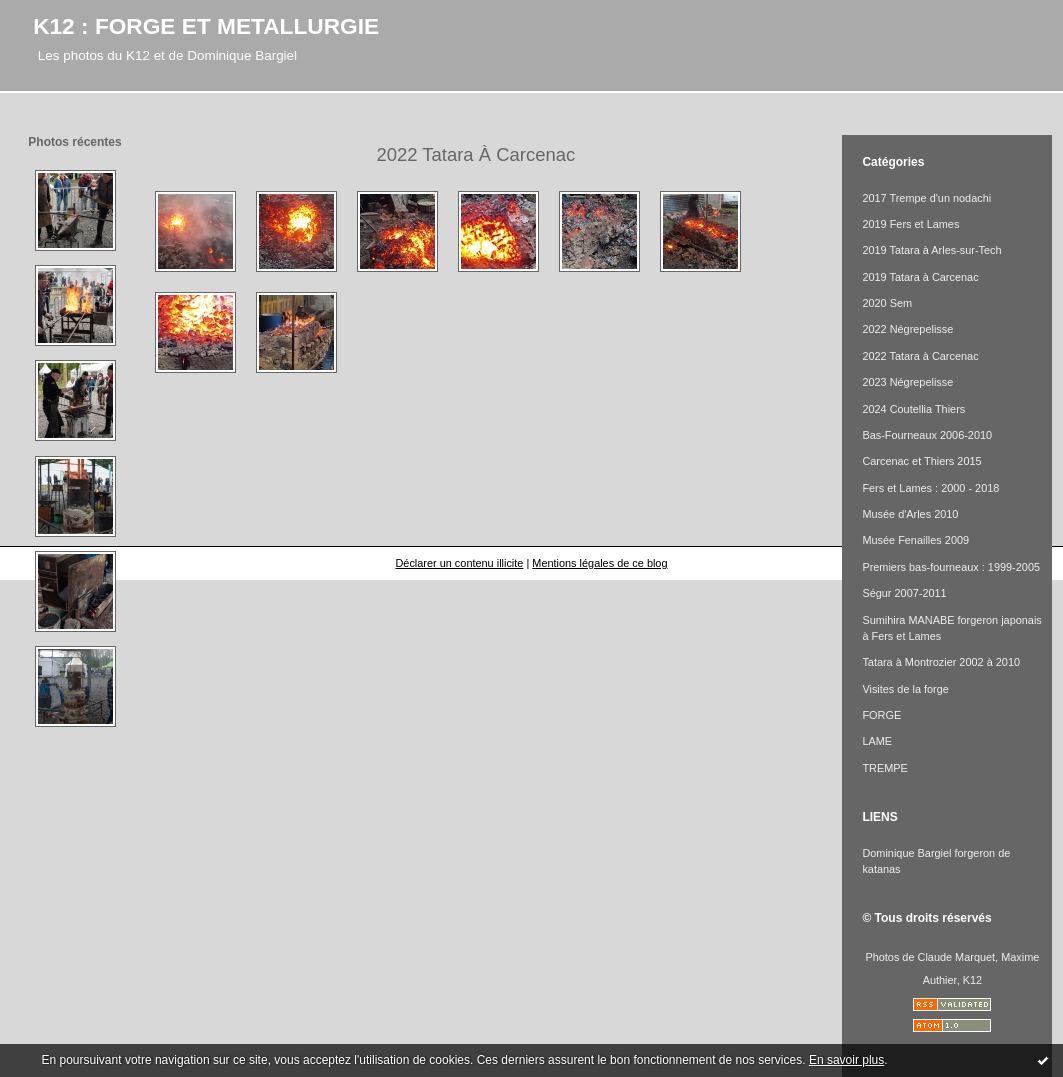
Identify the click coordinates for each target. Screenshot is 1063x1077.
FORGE (881, 715)
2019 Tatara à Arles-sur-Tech (931, 250)
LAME (877, 741)
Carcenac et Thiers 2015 (921, 461)
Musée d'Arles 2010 (910, 514)
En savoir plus (846, 1060)
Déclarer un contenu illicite (459, 563)
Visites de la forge (905, 689)
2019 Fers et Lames (910, 224)
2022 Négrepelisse (907, 329)
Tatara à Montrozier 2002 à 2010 (941, 662)
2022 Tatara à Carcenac (920, 356)
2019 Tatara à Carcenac (920, 277)
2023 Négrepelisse (907, 382)
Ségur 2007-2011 (904, 593)
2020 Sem (887, 303)
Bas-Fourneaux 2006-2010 (927, 435)
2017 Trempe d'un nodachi (926, 198)
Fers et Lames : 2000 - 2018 (930, 488)
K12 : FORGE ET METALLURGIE (206, 26)
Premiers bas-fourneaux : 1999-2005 (951, 567)
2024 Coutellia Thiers (913, 409)
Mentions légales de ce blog (599, 563)
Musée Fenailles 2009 (915, 540)
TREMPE (884, 768)
